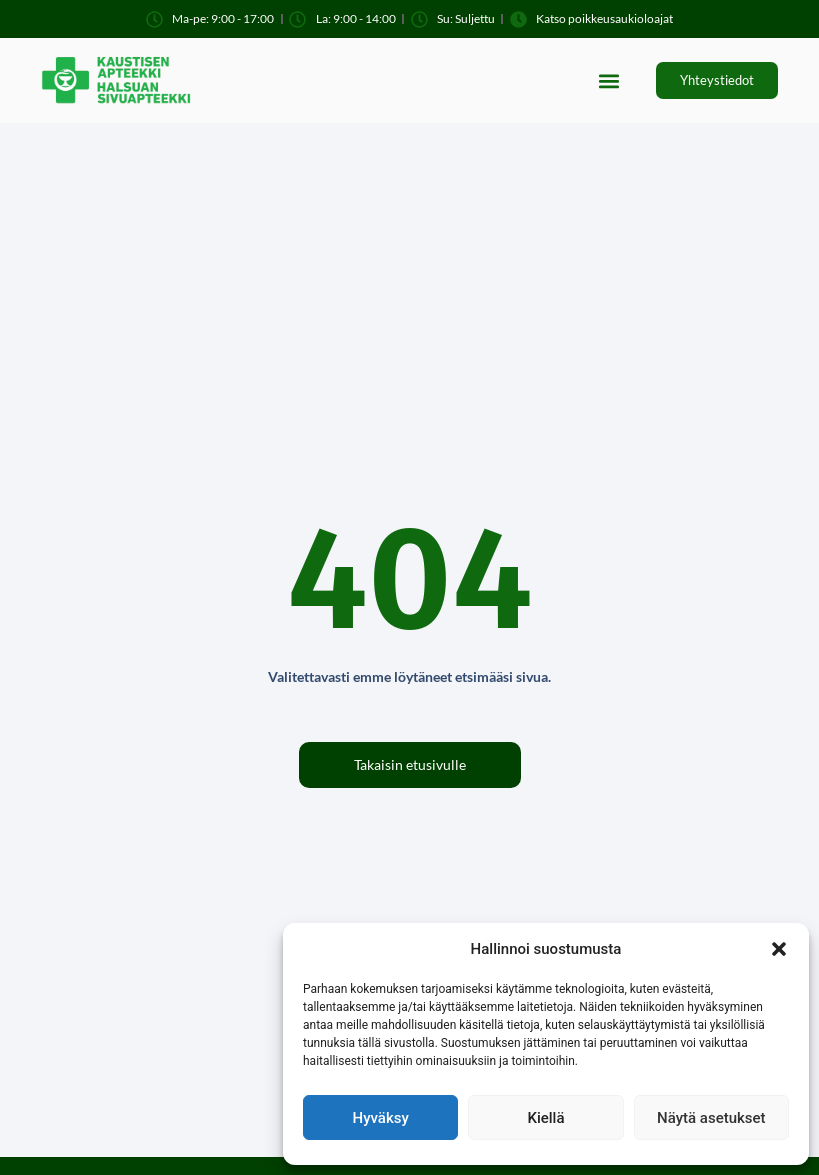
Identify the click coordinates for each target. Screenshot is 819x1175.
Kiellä (545, 1118)
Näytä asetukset (711, 1118)
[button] (779, 949)
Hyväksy (381, 1118)
